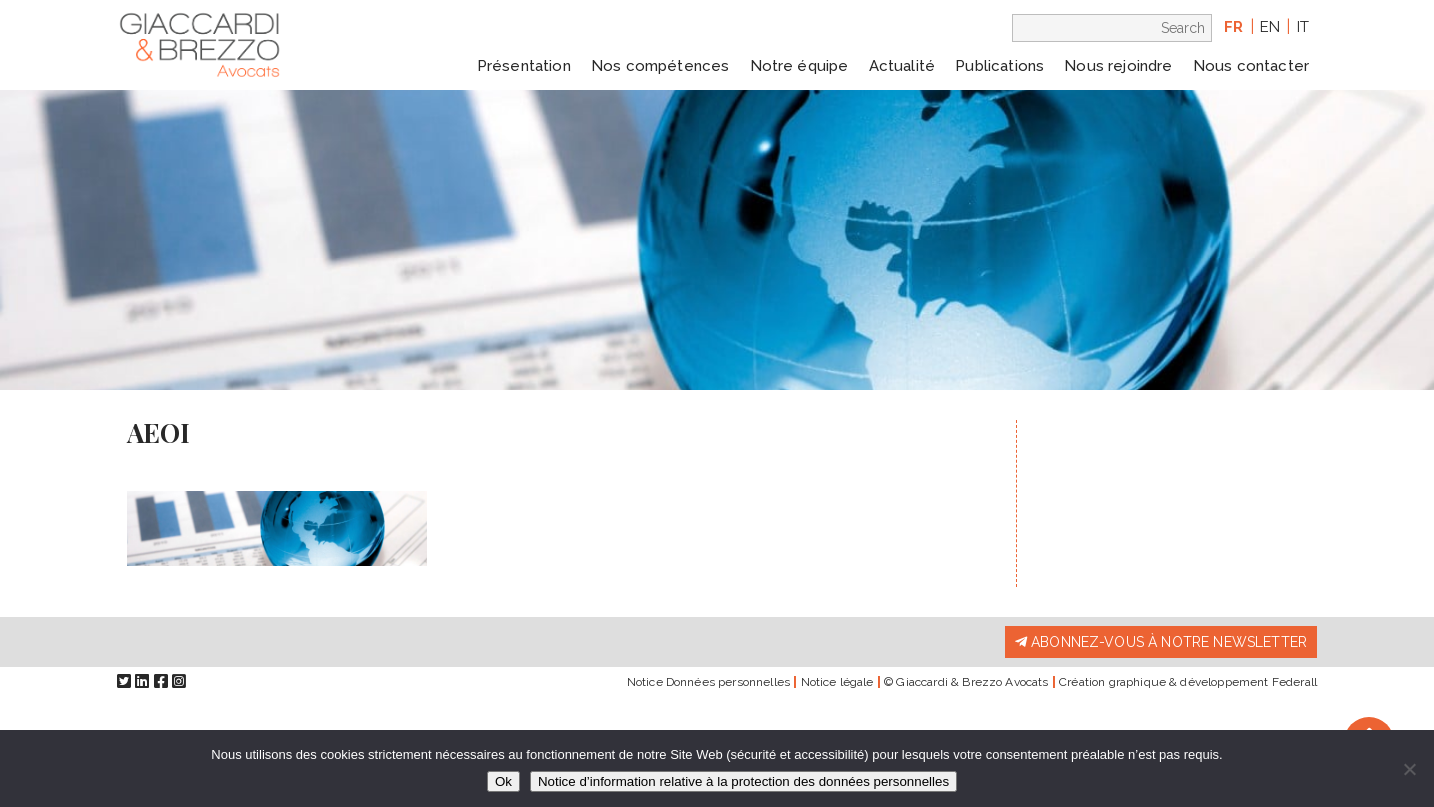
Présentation (524, 66)
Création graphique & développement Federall (1188, 682)
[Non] (1409, 769)
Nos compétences (660, 66)
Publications (999, 66)
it (1303, 27)
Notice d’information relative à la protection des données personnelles (743, 781)
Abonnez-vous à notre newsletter (1161, 642)
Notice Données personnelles (708, 682)
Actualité (902, 66)
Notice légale (837, 682)
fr (1233, 27)
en (1270, 27)
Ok (503, 781)
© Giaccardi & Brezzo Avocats (966, 682)
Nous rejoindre (1118, 66)
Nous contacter (1251, 66)
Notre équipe (799, 66)
